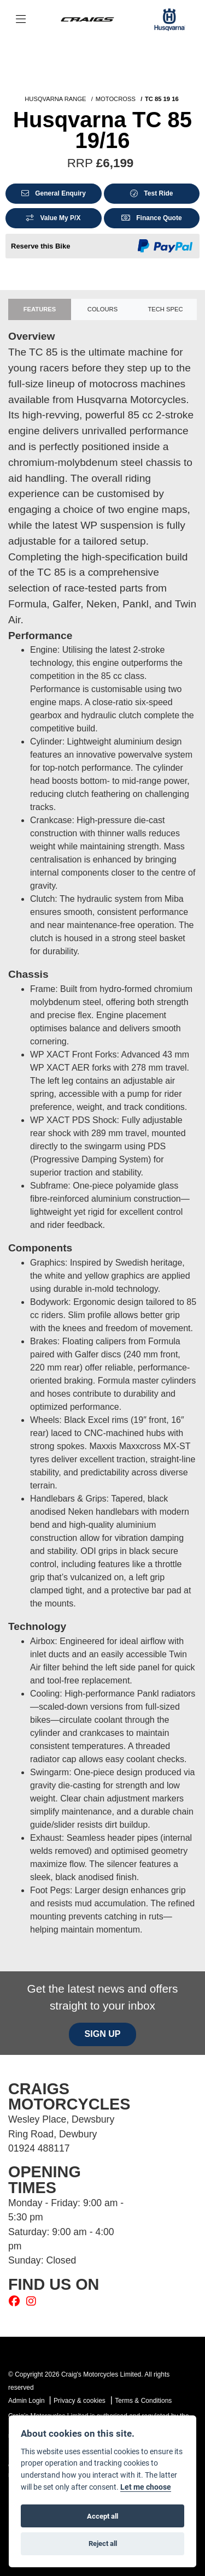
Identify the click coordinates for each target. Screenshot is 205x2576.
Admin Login (26, 2400)
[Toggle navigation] (21, 19)
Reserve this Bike (40, 246)
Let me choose (145, 2487)
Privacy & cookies (80, 2400)
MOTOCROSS (116, 99)
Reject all (103, 2543)
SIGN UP (103, 2034)
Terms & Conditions (143, 2400)
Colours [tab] (102, 309)
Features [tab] (40, 309)
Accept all (102, 2516)
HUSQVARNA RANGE (55, 99)
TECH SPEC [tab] (165, 309)
